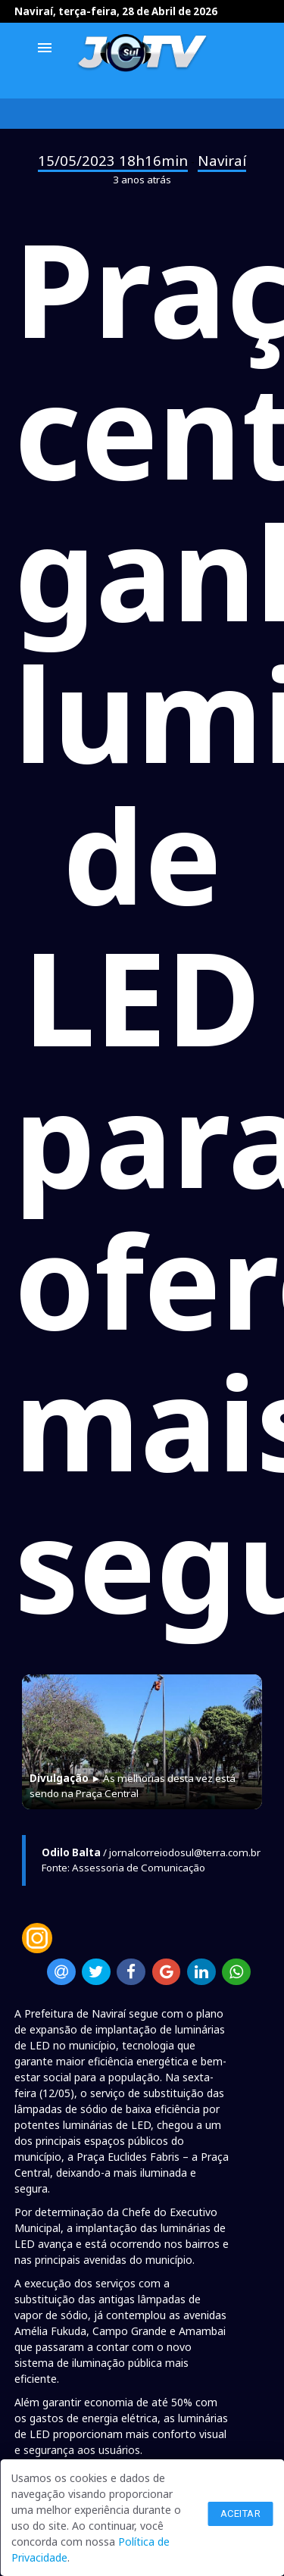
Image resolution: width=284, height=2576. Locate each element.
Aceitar (240, 2513)
